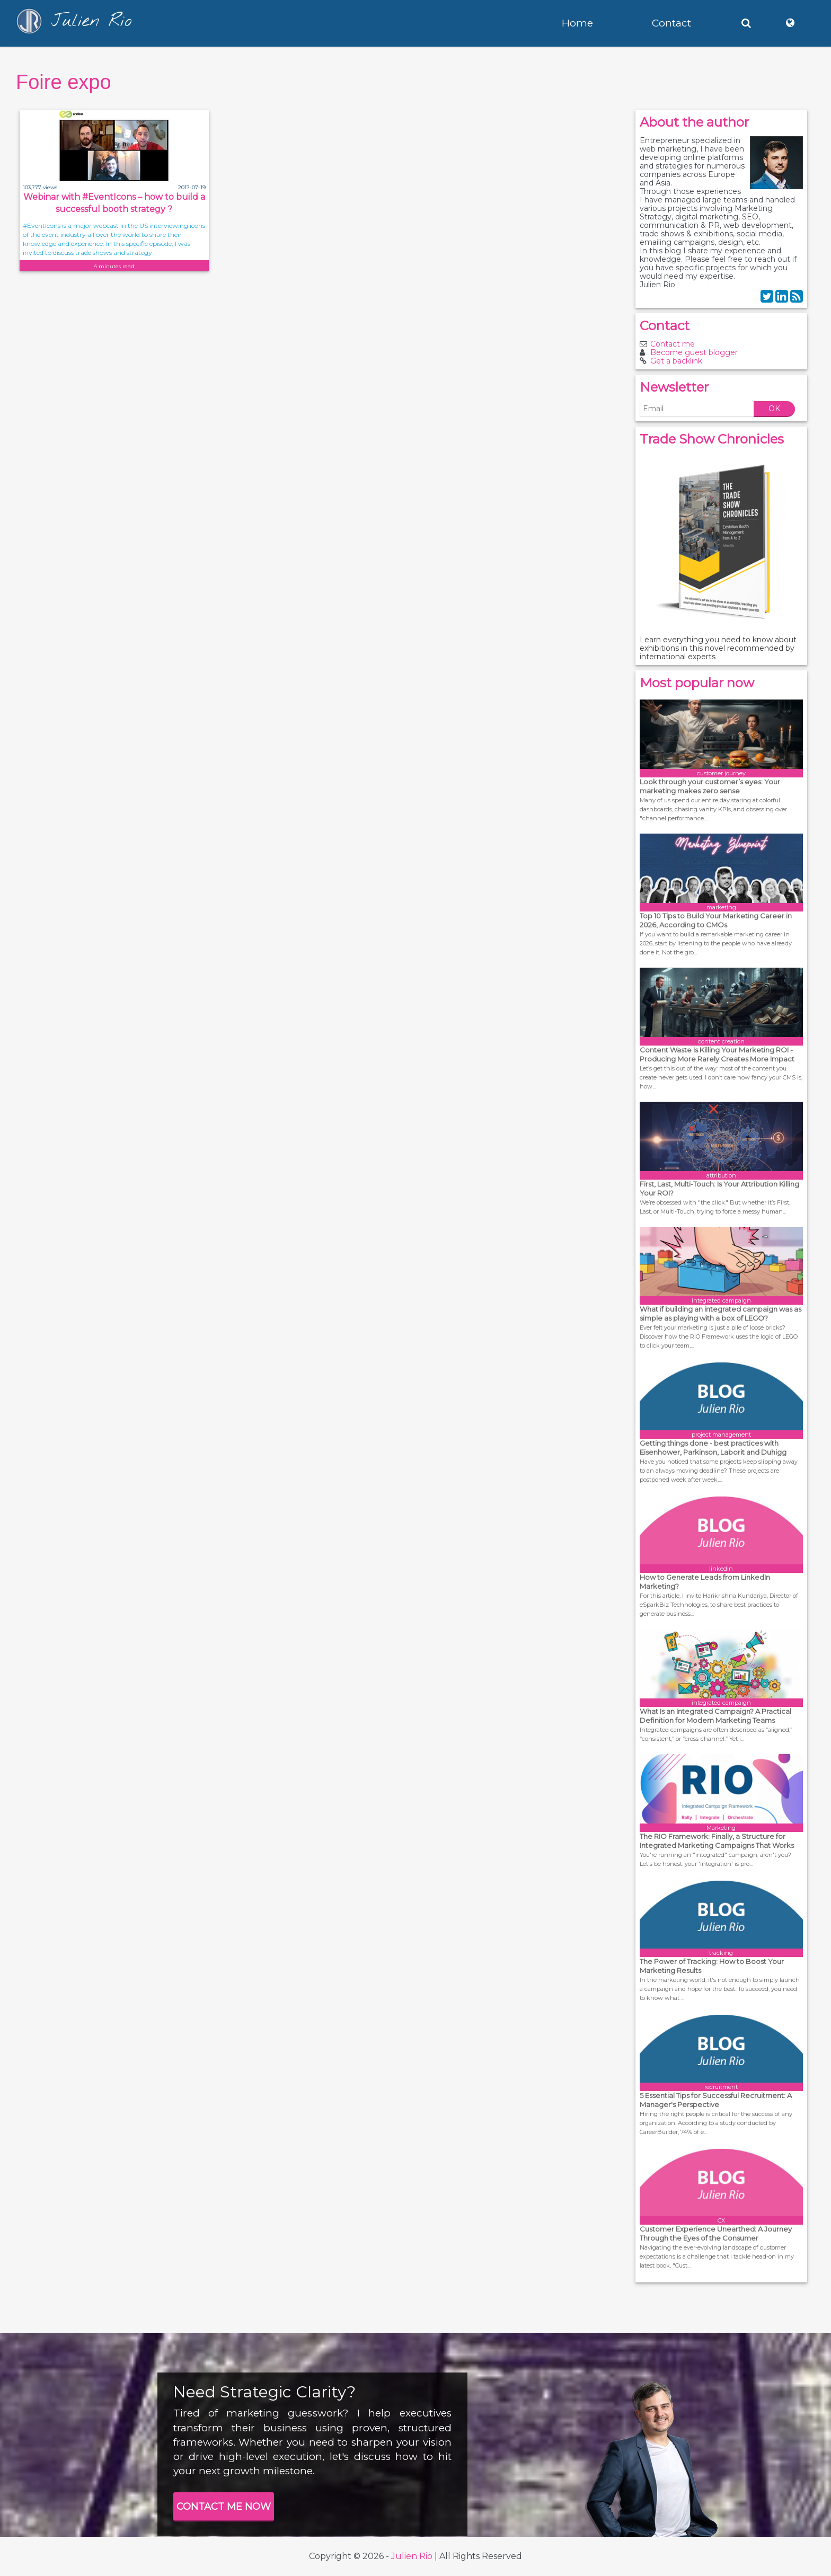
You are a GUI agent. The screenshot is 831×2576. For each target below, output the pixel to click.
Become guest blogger (694, 352)
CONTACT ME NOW (223, 2506)
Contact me (672, 344)
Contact (671, 23)
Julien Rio (411, 2556)
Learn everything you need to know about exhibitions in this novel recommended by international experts (718, 648)
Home (577, 23)
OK (774, 408)
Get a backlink (676, 361)
